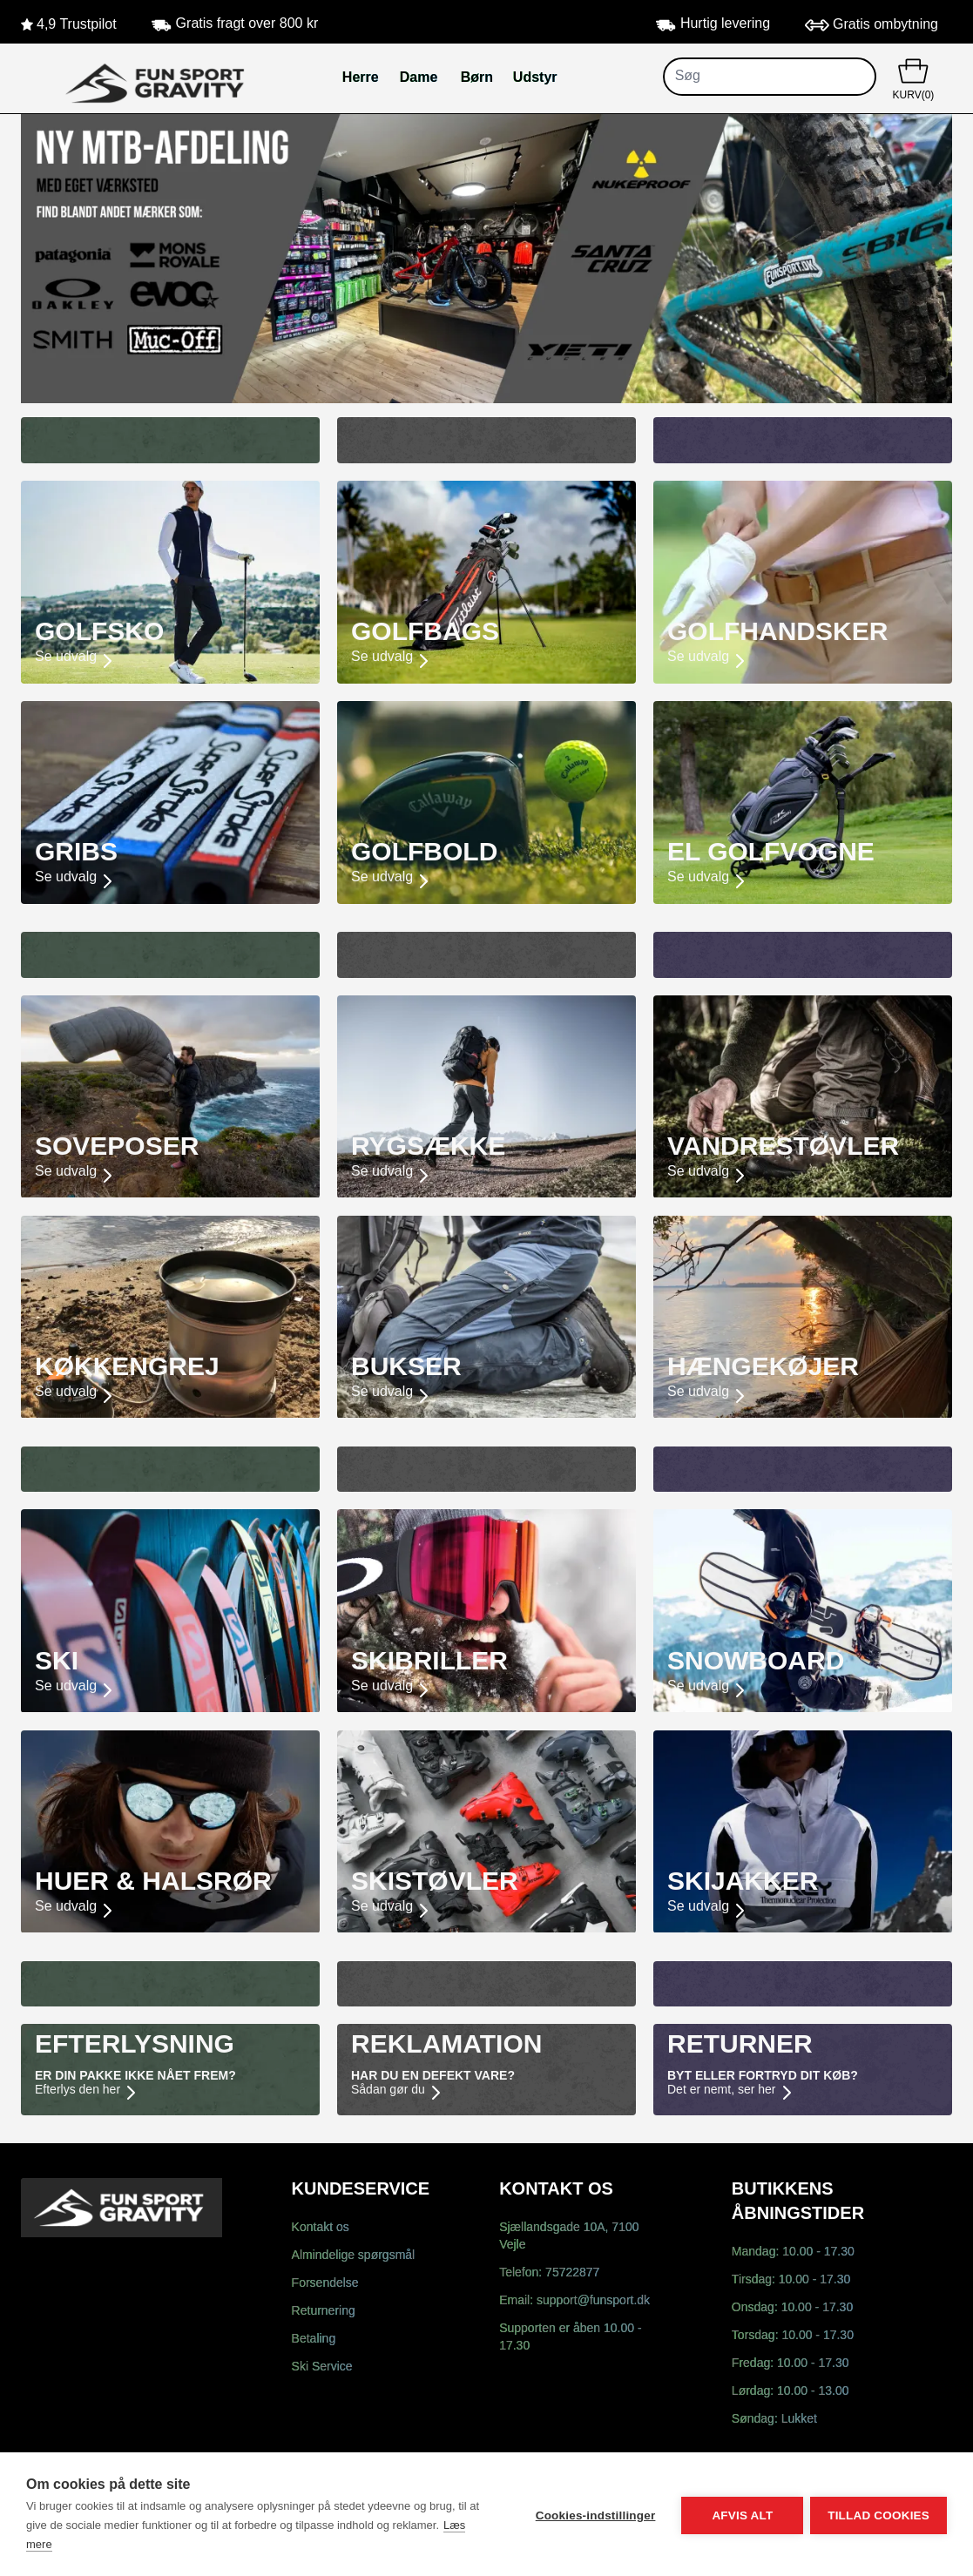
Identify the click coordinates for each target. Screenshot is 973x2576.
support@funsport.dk (593, 2301)
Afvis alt (740, 2514)
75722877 (572, 2273)
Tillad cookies (878, 2514)
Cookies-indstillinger (593, 2514)
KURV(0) (913, 77)
